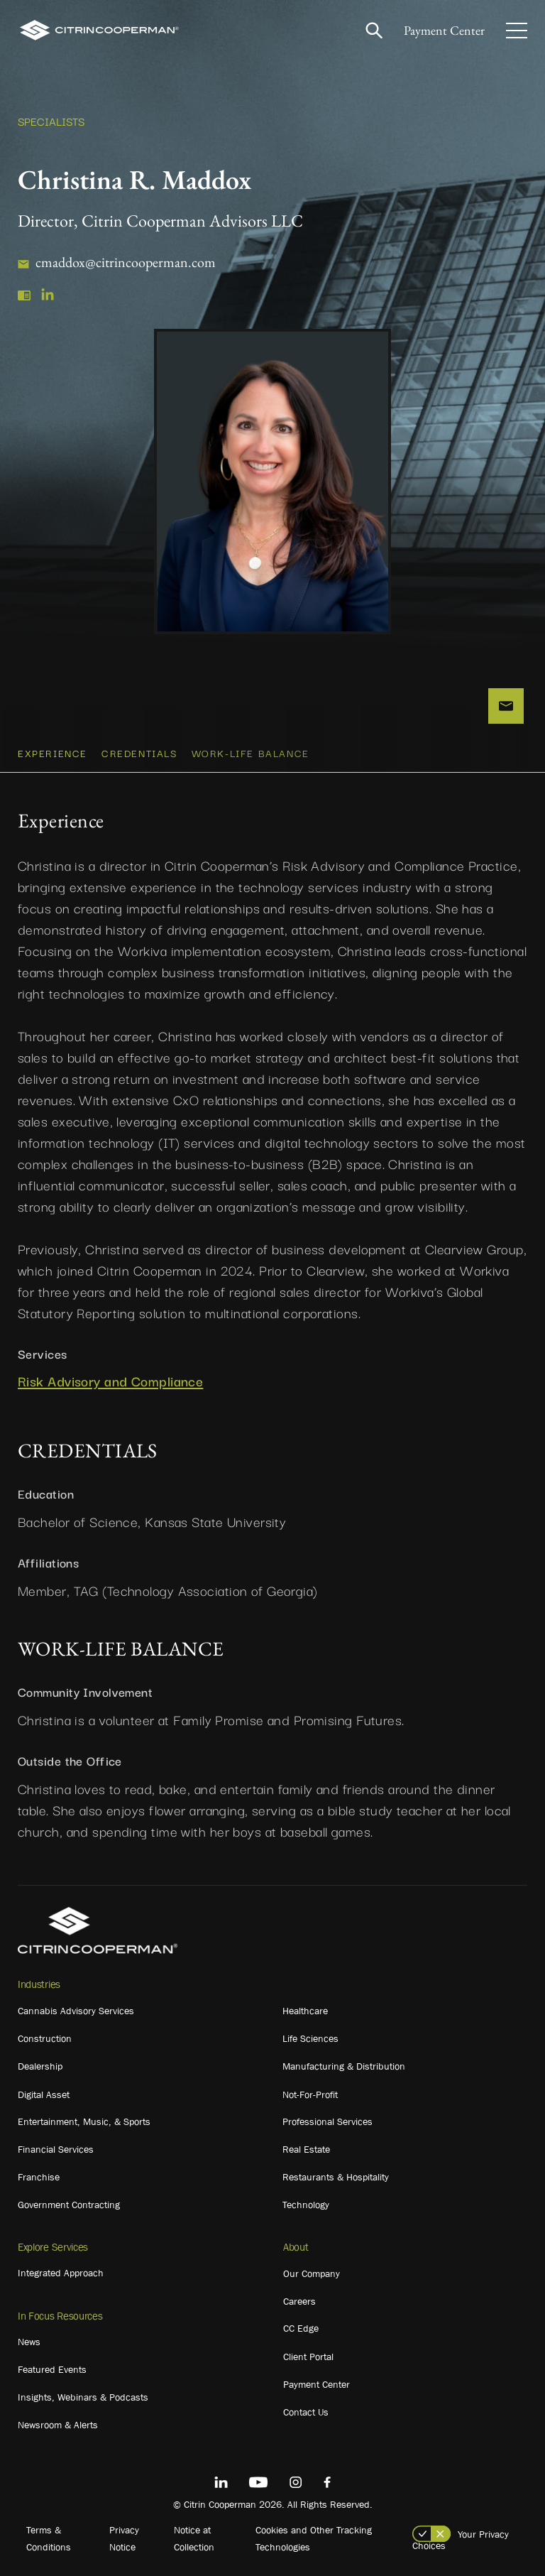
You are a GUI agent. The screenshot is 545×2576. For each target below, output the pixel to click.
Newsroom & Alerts (58, 2424)
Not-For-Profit (310, 2094)
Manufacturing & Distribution (343, 2066)
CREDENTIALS (139, 752)
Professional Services (327, 2121)
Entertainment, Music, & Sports (84, 2121)
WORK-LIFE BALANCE (250, 752)
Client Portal (308, 2356)
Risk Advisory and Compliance (110, 1381)
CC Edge (301, 2328)
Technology (305, 2204)
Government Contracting (69, 2204)
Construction (45, 2038)
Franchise (39, 2177)
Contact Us (306, 2412)
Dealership (40, 2066)
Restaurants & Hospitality (335, 2177)
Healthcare (305, 2010)
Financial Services (56, 2149)
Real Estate (306, 2149)
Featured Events (52, 2369)
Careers (299, 2301)
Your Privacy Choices (460, 2539)
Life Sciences (310, 2038)
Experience (52, 752)
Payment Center (444, 30)
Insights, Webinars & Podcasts (83, 2397)
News (29, 2341)
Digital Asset (44, 2094)
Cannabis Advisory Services (76, 2010)
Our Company (311, 2273)
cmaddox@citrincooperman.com (125, 262)
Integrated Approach (61, 2272)
